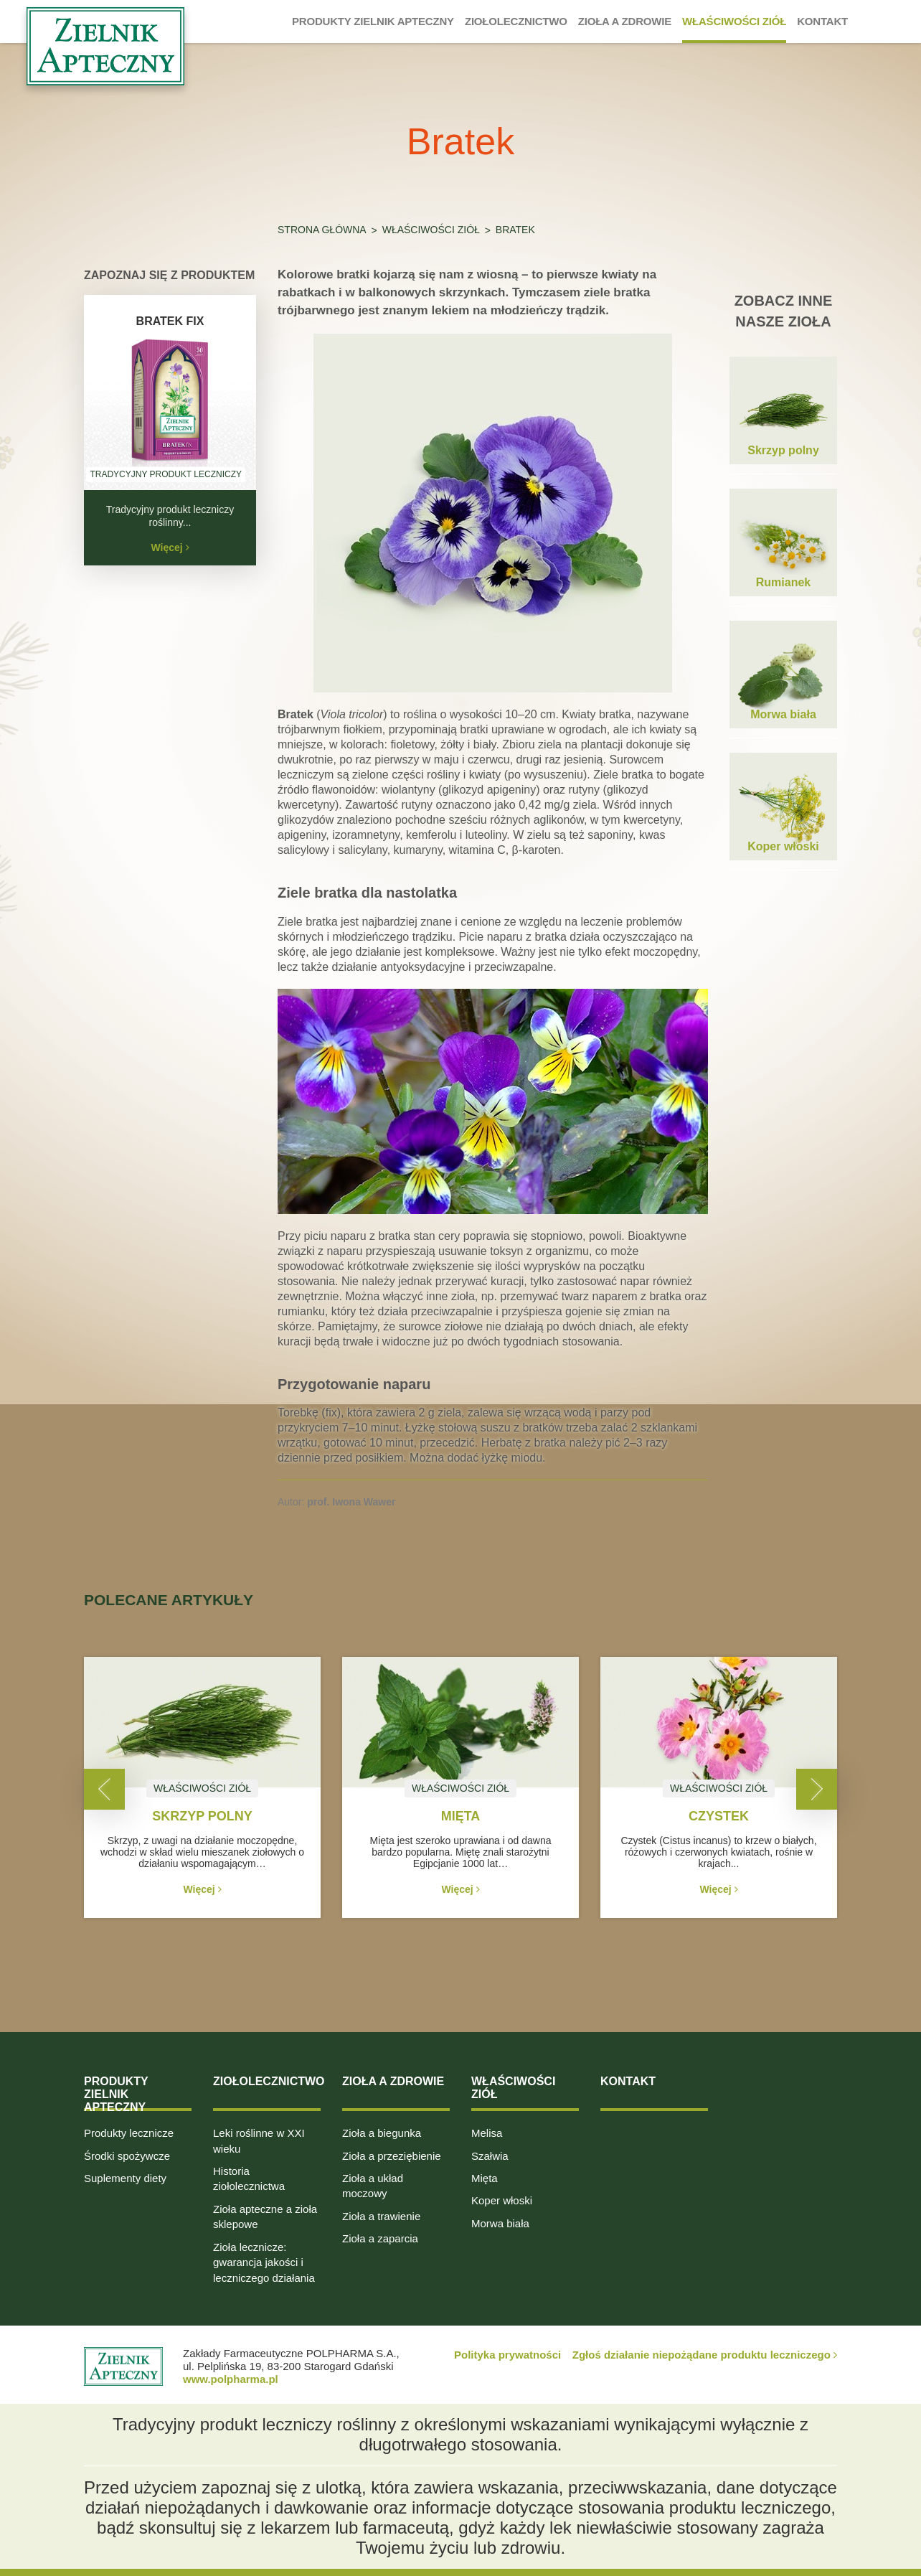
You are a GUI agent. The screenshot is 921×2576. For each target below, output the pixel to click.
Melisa (486, 2133)
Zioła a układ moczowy (372, 2185)
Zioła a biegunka (381, 2133)
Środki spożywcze (127, 2156)
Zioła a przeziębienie (391, 2156)
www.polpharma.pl (230, 2379)
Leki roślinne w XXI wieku (259, 2140)
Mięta (484, 2178)
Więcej (170, 547)
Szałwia (490, 2156)
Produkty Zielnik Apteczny (116, 2094)
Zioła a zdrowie (393, 2081)
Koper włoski (501, 2200)
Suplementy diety (125, 2178)
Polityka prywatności (507, 2355)
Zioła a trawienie (381, 2216)
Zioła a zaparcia (380, 2238)
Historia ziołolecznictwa (249, 2178)
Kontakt (628, 2081)
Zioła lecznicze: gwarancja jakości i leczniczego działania (264, 2262)
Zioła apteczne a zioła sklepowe (265, 2216)
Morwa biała (500, 2223)
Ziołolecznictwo (269, 2081)
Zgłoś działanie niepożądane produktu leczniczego (704, 2355)
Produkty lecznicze (129, 2133)
